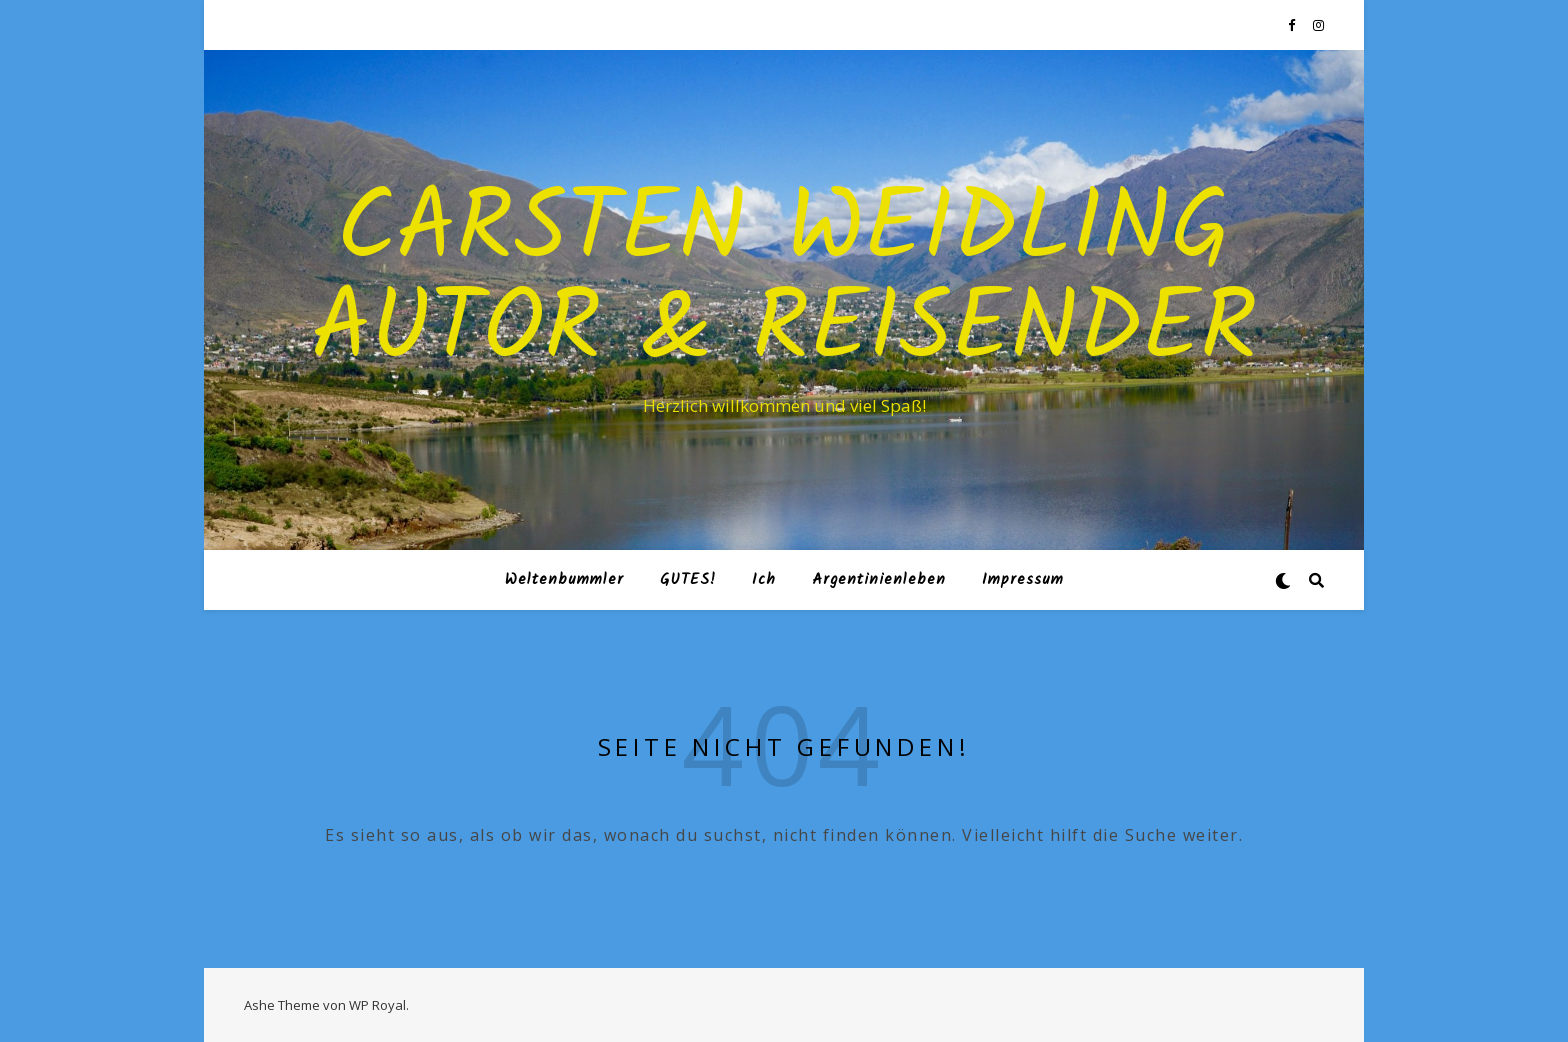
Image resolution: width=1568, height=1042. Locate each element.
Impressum (1023, 580)
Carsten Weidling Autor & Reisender (784, 282)
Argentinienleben (879, 580)
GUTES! (688, 580)
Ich (764, 580)
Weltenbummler (564, 580)
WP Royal (377, 1005)
